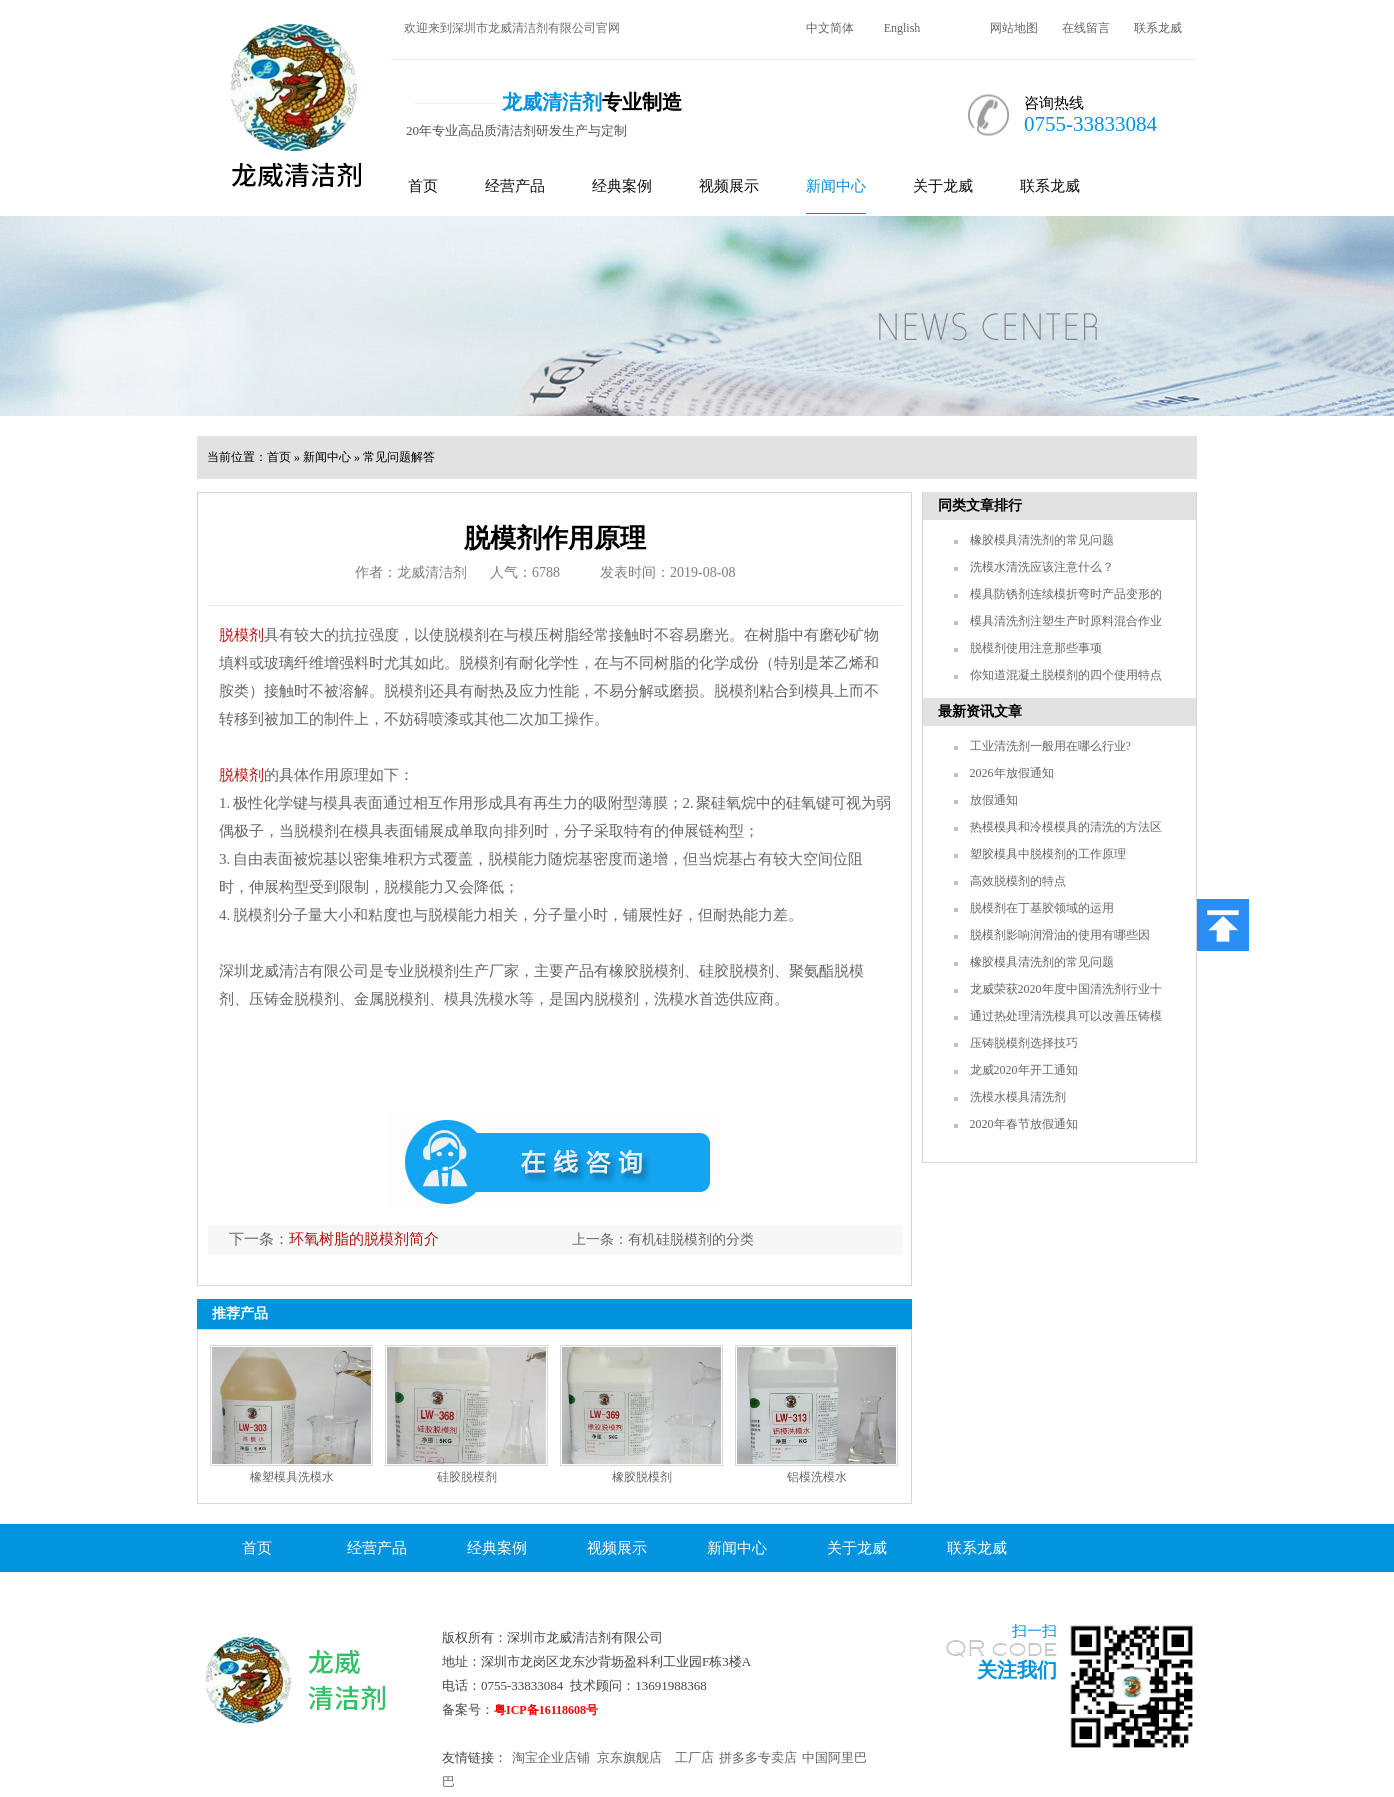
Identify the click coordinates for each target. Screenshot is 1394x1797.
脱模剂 (241, 635)
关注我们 (1017, 1670)
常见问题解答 (399, 457)
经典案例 (622, 186)
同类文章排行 (980, 505)
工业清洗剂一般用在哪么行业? (1050, 746)
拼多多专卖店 (758, 1757)
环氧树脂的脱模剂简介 (364, 1239)
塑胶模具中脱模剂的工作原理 (1048, 854)
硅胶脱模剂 (467, 1477)
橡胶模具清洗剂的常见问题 (1042, 540)
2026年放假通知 (1012, 773)
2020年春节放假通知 (1024, 1124)
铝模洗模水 (817, 1477)
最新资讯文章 (980, 711)
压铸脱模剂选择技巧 (1024, 1043)
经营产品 (515, 186)
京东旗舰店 (629, 1757)
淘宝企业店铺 (551, 1757)
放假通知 (994, 800)
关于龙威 (943, 186)
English (902, 28)
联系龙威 (1158, 28)
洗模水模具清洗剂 (1018, 1097)
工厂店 (694, 1757)
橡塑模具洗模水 (292, 1477)
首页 (423, 186)
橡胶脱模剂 (642, 1477)
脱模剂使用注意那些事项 (1036, 648)
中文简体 (830, 28)
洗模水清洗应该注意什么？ (1042, 567)
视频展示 (729, 186)
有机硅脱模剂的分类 (691, 1239)
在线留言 (1086, 28)
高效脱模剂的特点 (1018, 881)
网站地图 (1014, 28)
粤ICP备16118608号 (546, 1710)
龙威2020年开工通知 (1024, 1070)
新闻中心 (836, 186)
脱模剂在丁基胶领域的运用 (1042, 908)
